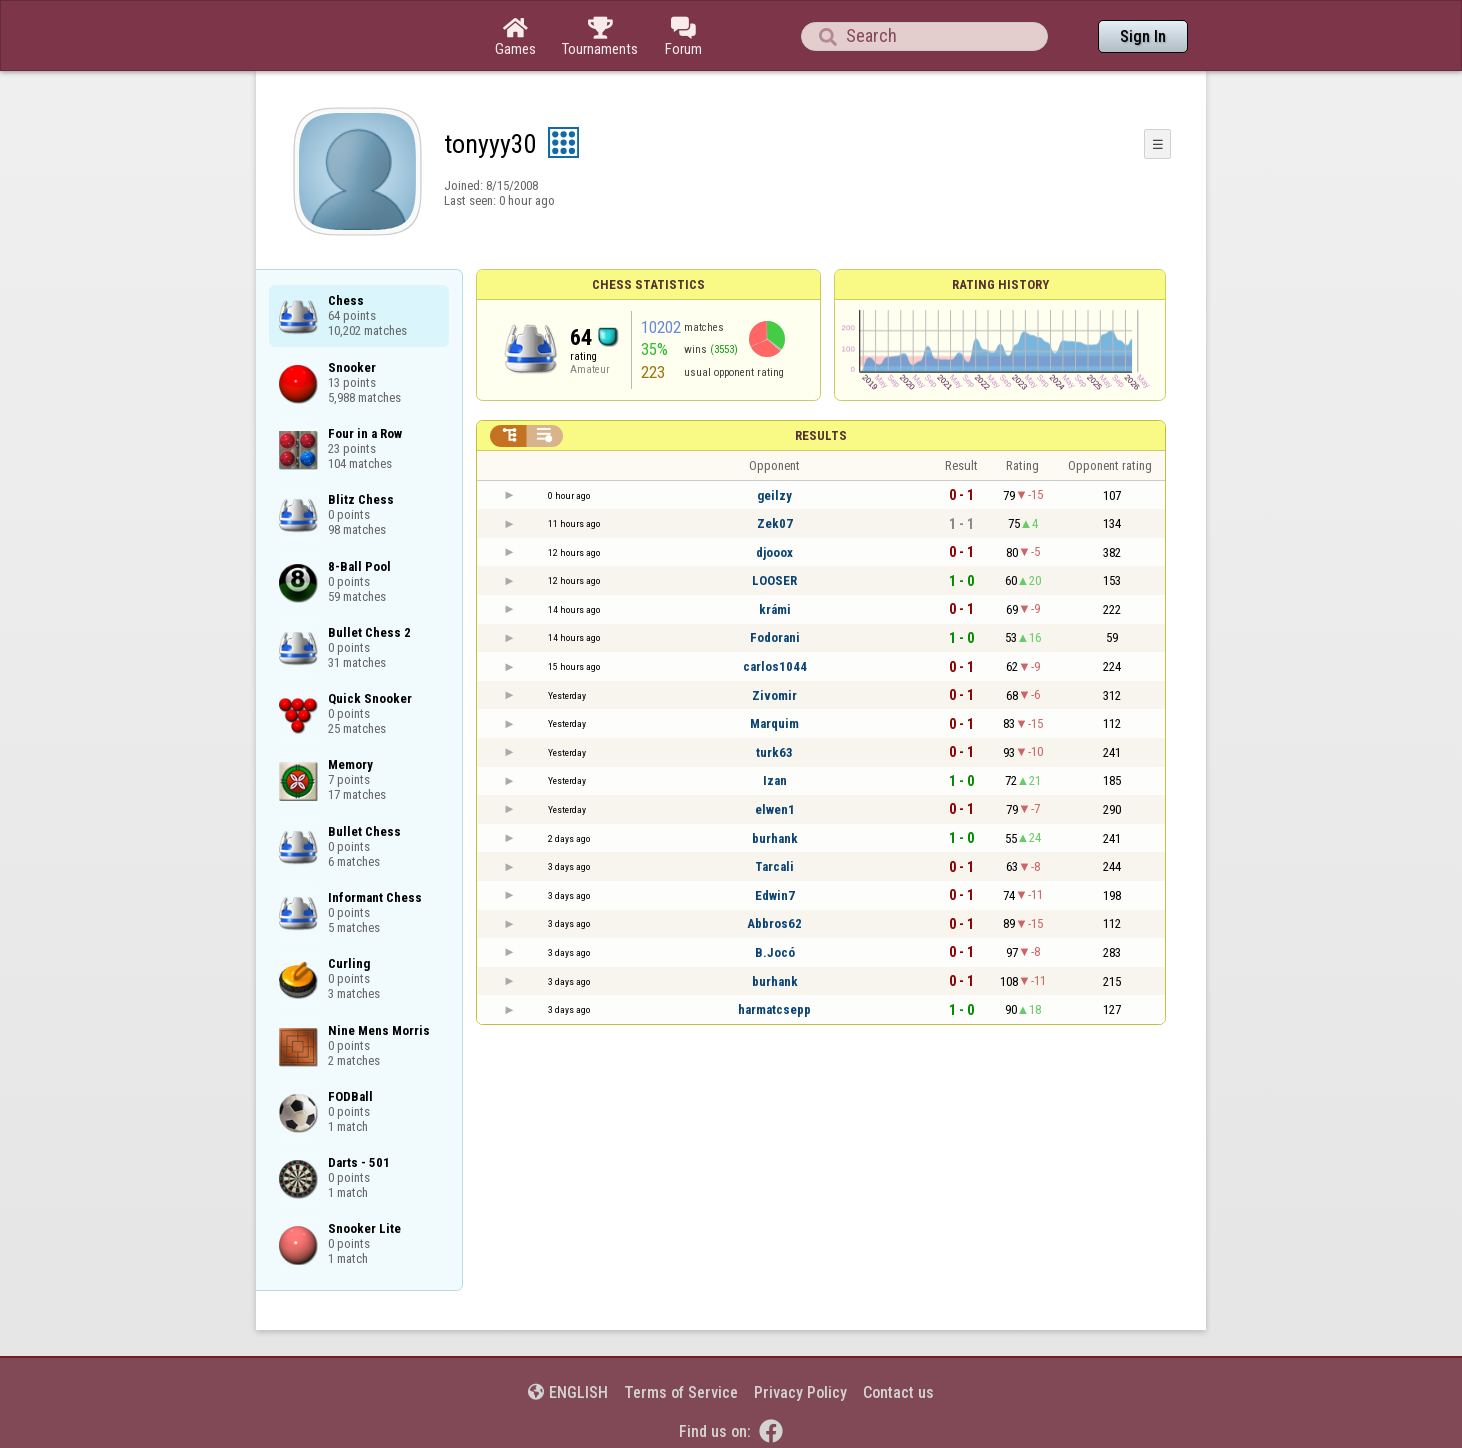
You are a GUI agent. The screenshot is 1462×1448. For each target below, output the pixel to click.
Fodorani (775, 637)
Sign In (1143, 36)
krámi (775, 609)
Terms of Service (681, 1392)
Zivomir (774, 695)
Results (821, 435)
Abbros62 (774, 923)
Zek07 (775, 523)
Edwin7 (775, 895)
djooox (774, 552)
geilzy (774, 495)
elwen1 (775, 809)
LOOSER (774, 580)
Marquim (774, 723)
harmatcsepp (774, 1009)
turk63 (774, 752)
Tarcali (774, 866)
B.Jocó (775, 952)
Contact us (898, 1392)
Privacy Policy (800, 1392)
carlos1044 (775, 666)
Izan (775, 780)
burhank (775, 838)
